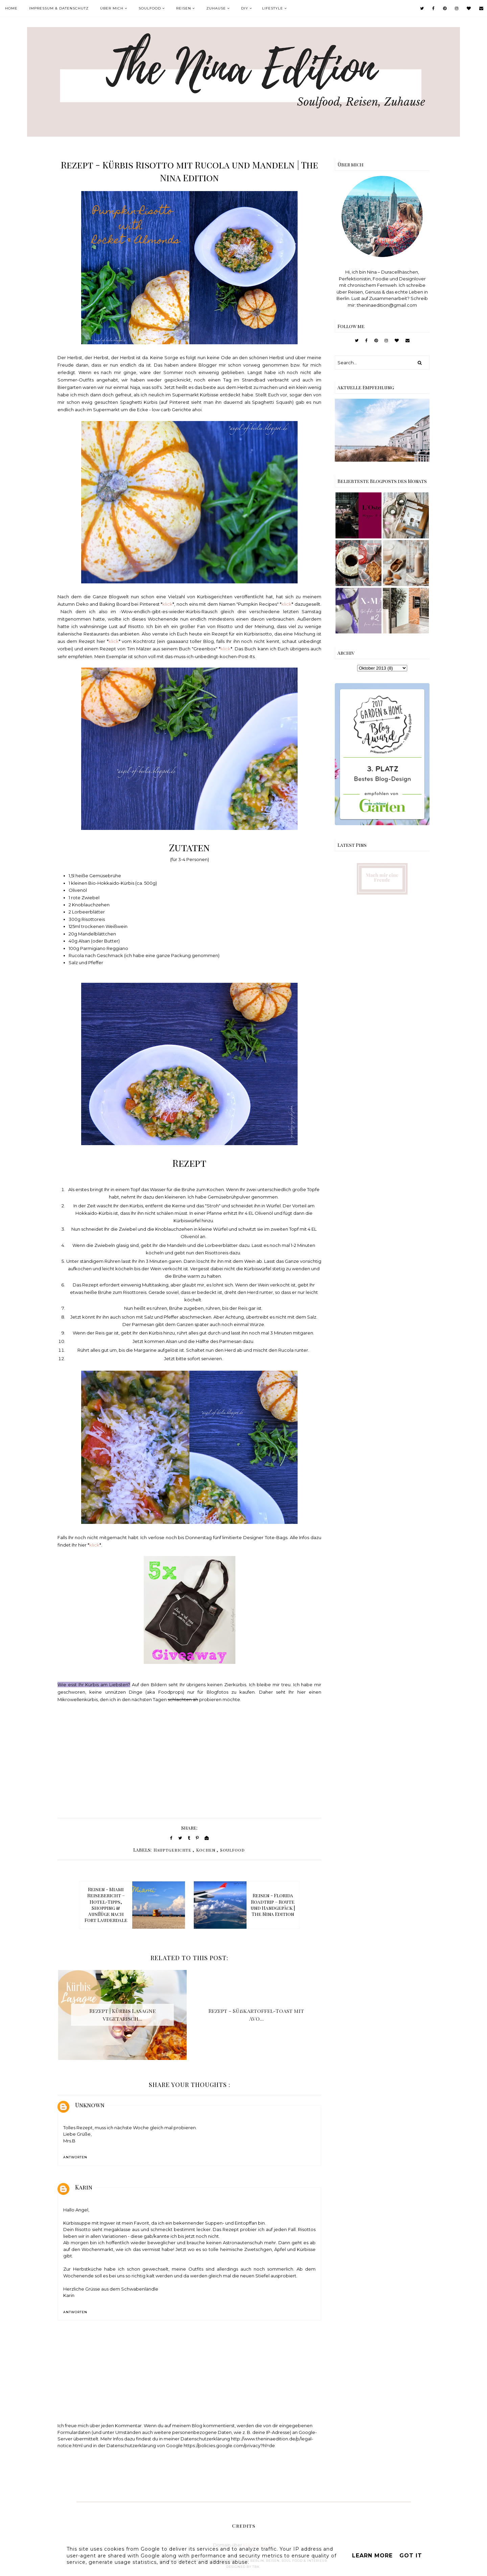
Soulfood (150, 8)
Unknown (90, 2105)
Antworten (75, 2157)
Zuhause (216, 8)
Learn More (372, 2555)
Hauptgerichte (172, 1850)
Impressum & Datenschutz (59, 8)
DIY (244, 8)
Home (11, 8)
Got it (410, 2555)
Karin (83, 2187)
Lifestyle (272, 8)
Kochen (205, 1850)
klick (167, 604)
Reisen (183, 8)
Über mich (111, 8)
